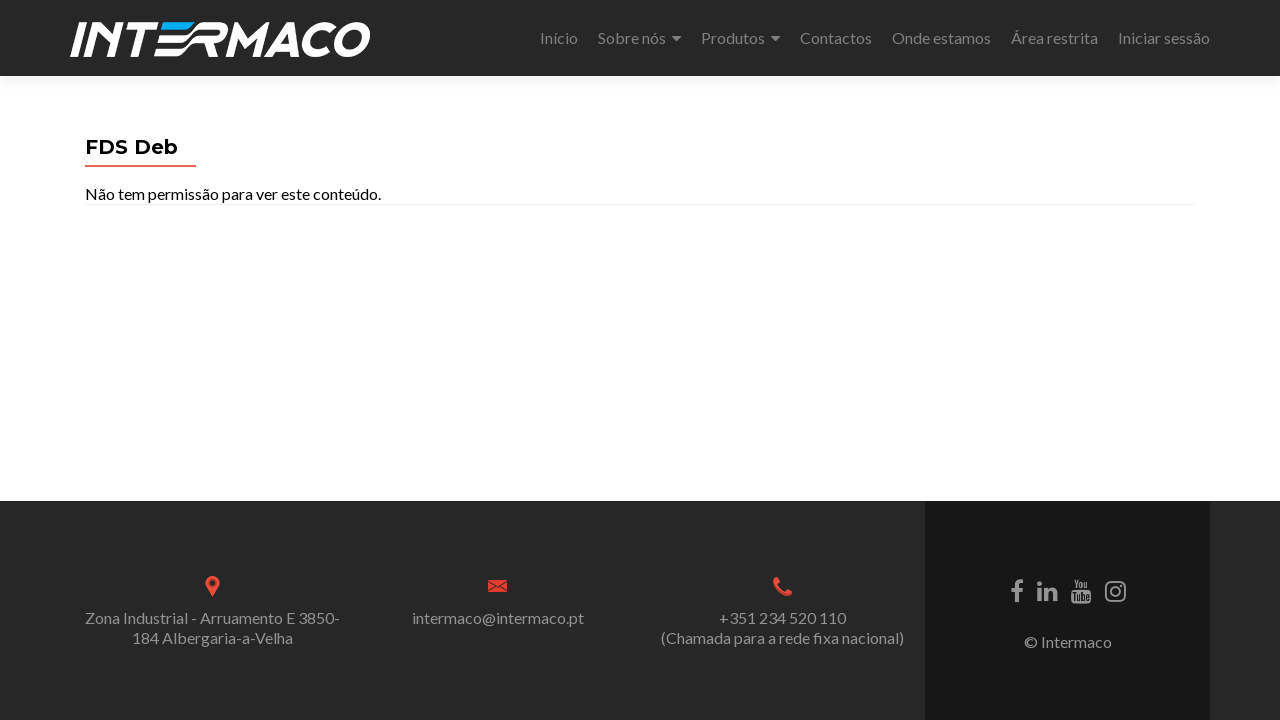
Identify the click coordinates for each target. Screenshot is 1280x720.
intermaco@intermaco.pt (498, 617)
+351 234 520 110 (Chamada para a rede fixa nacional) (782, 627)
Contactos (836, 37)
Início (559, 37)
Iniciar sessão (1164, 37)
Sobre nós (632, 37)
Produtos (733, 37)
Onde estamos (941, 37)
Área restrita (1054, 37)
